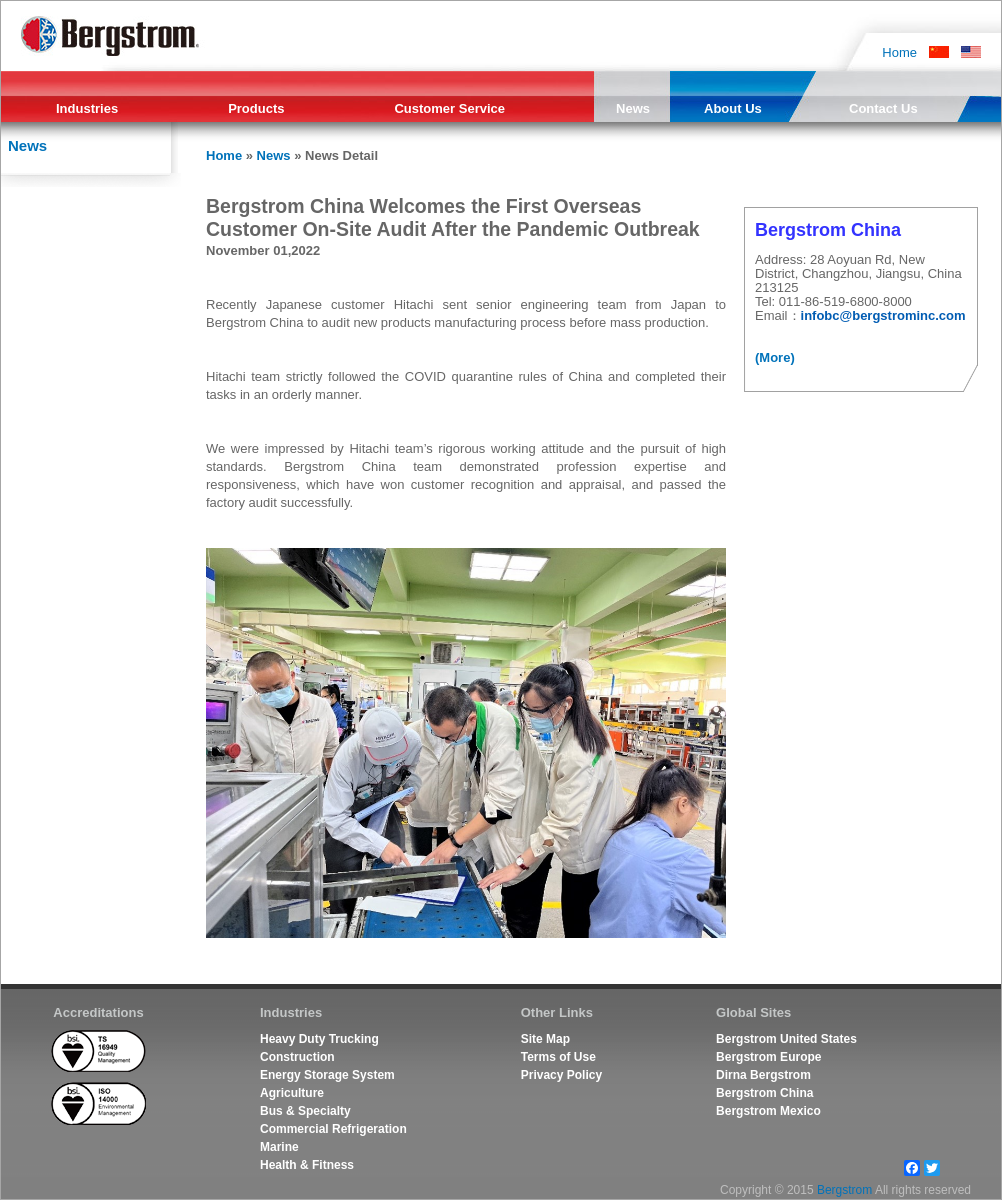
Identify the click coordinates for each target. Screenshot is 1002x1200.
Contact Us (883, 108)
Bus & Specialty (305, 1111)
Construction (297, 1057)
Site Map (545, 1039)
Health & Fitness (307, 1165)
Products (256, 108)
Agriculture (292, 1093)
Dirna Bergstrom (763, 1075)
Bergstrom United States (786, 1039)
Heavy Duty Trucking (319, 1039)
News (633, 108)
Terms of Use (558, 1057)
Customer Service (449, 108)
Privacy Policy (561, 1075)
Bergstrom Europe (768, 1057)
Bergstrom (844, 1190)
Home (899, 52)
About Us (733, 108)
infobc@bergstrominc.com (883, 315)
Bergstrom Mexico (768, 1111)
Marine (279, 1147)
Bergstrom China (764, 1093)
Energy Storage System (327, 1075)
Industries (87, 108)
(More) (775, 357)
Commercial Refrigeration (333, 1129)
